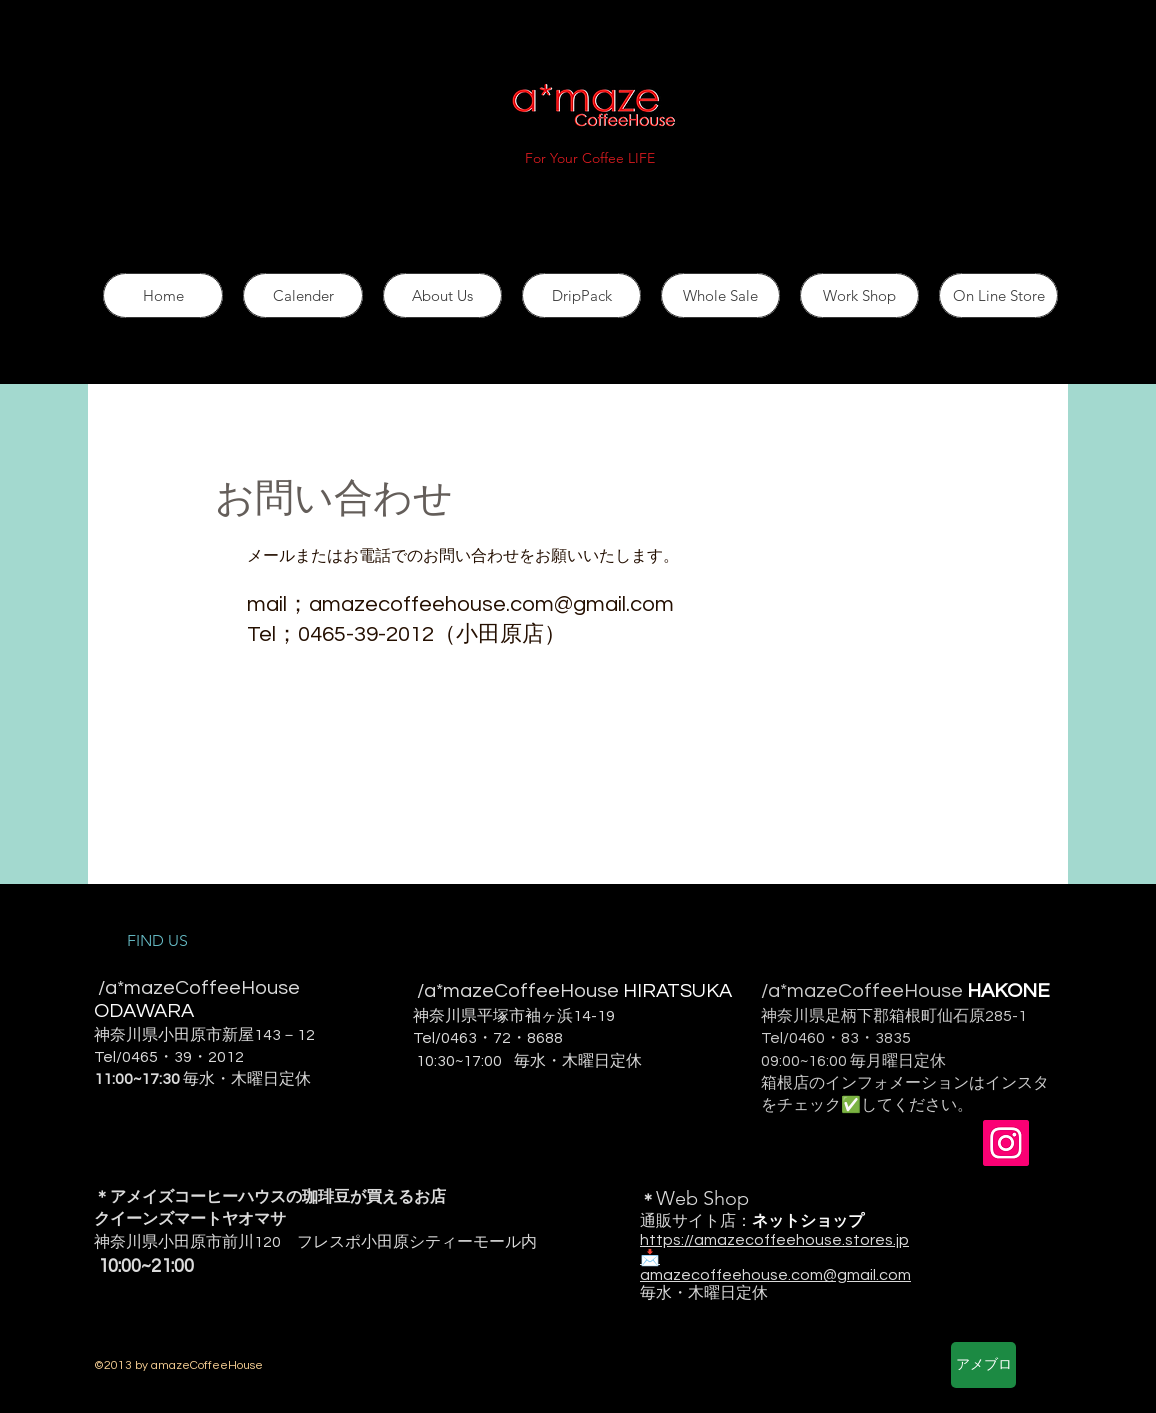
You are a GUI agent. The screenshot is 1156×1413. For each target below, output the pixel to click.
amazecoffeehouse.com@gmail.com (491, 604)
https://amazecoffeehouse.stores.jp (774, 1240)
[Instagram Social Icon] (1006, 1143)
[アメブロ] (983, 1365)
